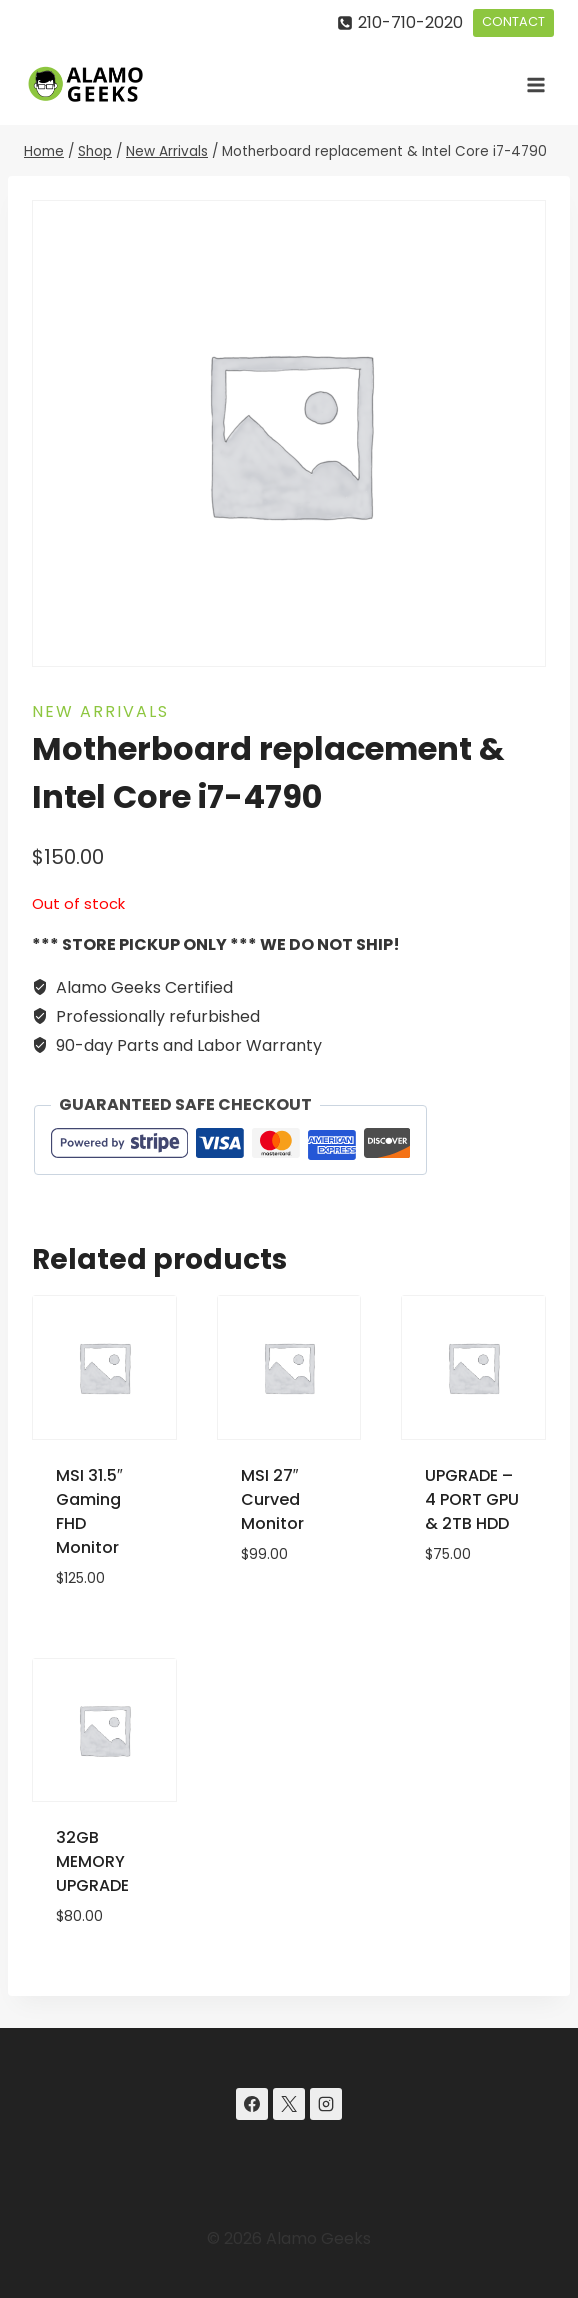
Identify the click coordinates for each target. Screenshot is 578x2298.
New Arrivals (100, 711)
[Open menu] (535, 84)
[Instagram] (326, 2104)
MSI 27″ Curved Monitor (272, 1499)
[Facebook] (252, 2104)
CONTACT (513, 21)
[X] (289, 2104)
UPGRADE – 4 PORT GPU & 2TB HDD (472, 1499)
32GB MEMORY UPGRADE (92, 1861)
